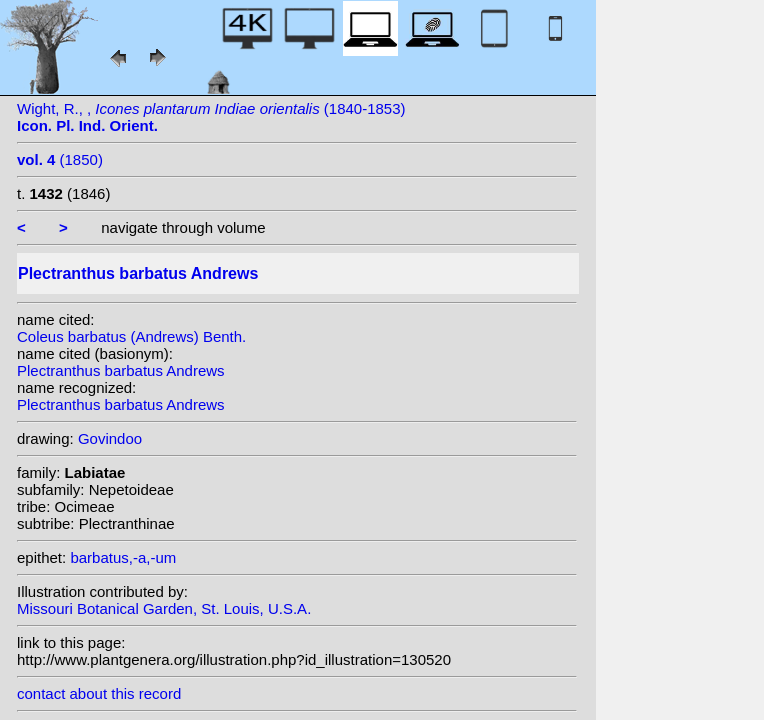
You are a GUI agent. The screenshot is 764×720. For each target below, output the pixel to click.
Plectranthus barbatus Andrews (121, 370)
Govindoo (110, 438)
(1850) (60, 159)
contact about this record (99, 693)
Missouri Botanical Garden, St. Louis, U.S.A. (164, 608)
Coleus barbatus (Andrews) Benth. (131, 336)
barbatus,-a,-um (123, 557)
